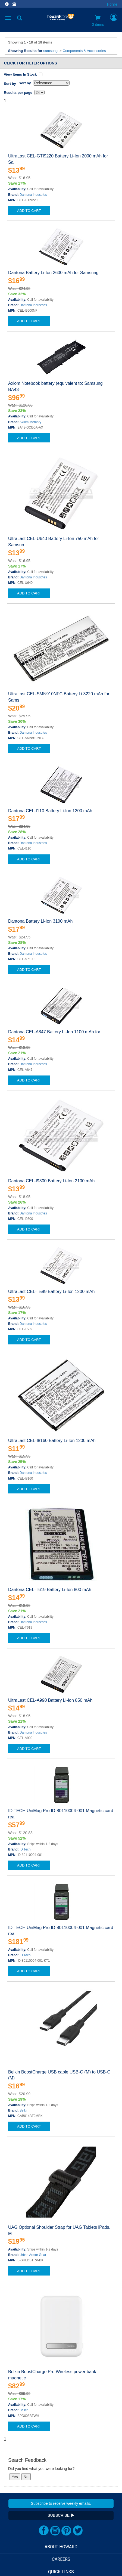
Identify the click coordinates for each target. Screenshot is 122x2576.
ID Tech (25, 1849)
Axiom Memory (30, 422)
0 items (98, 21)
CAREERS (61, 2559)
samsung (50, 51)
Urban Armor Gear (33, 2255)
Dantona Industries (33, 195)
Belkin (24, 2110)
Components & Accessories (84, 51)
